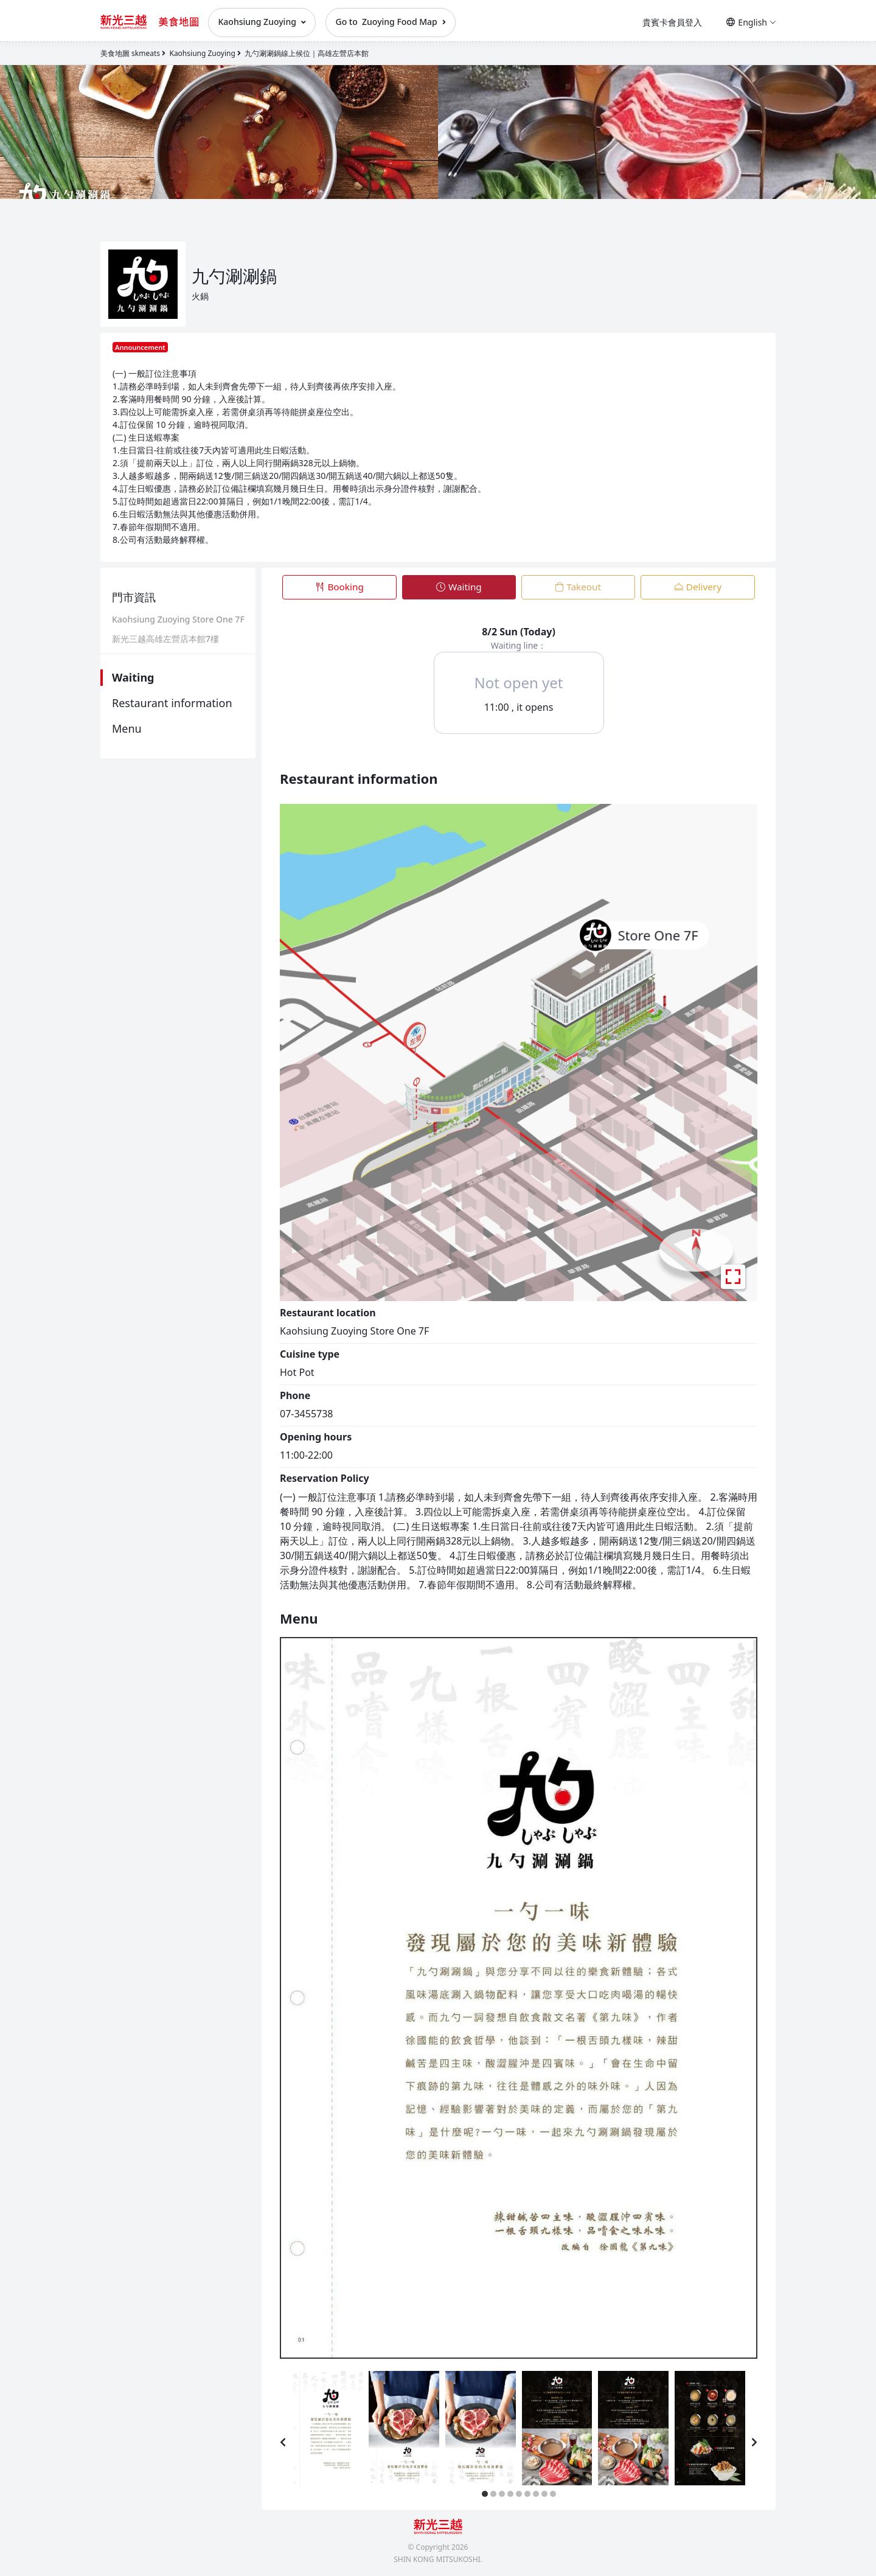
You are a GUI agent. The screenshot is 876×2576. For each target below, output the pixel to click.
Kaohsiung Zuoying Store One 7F (178, 620)
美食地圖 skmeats (130, 53)
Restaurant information (172, 703)
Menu (127, 728)
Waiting (133, 677)
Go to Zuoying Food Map (390, 21)
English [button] (751, 22)
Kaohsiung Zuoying (262, 21)
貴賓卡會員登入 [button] (672, 22)
